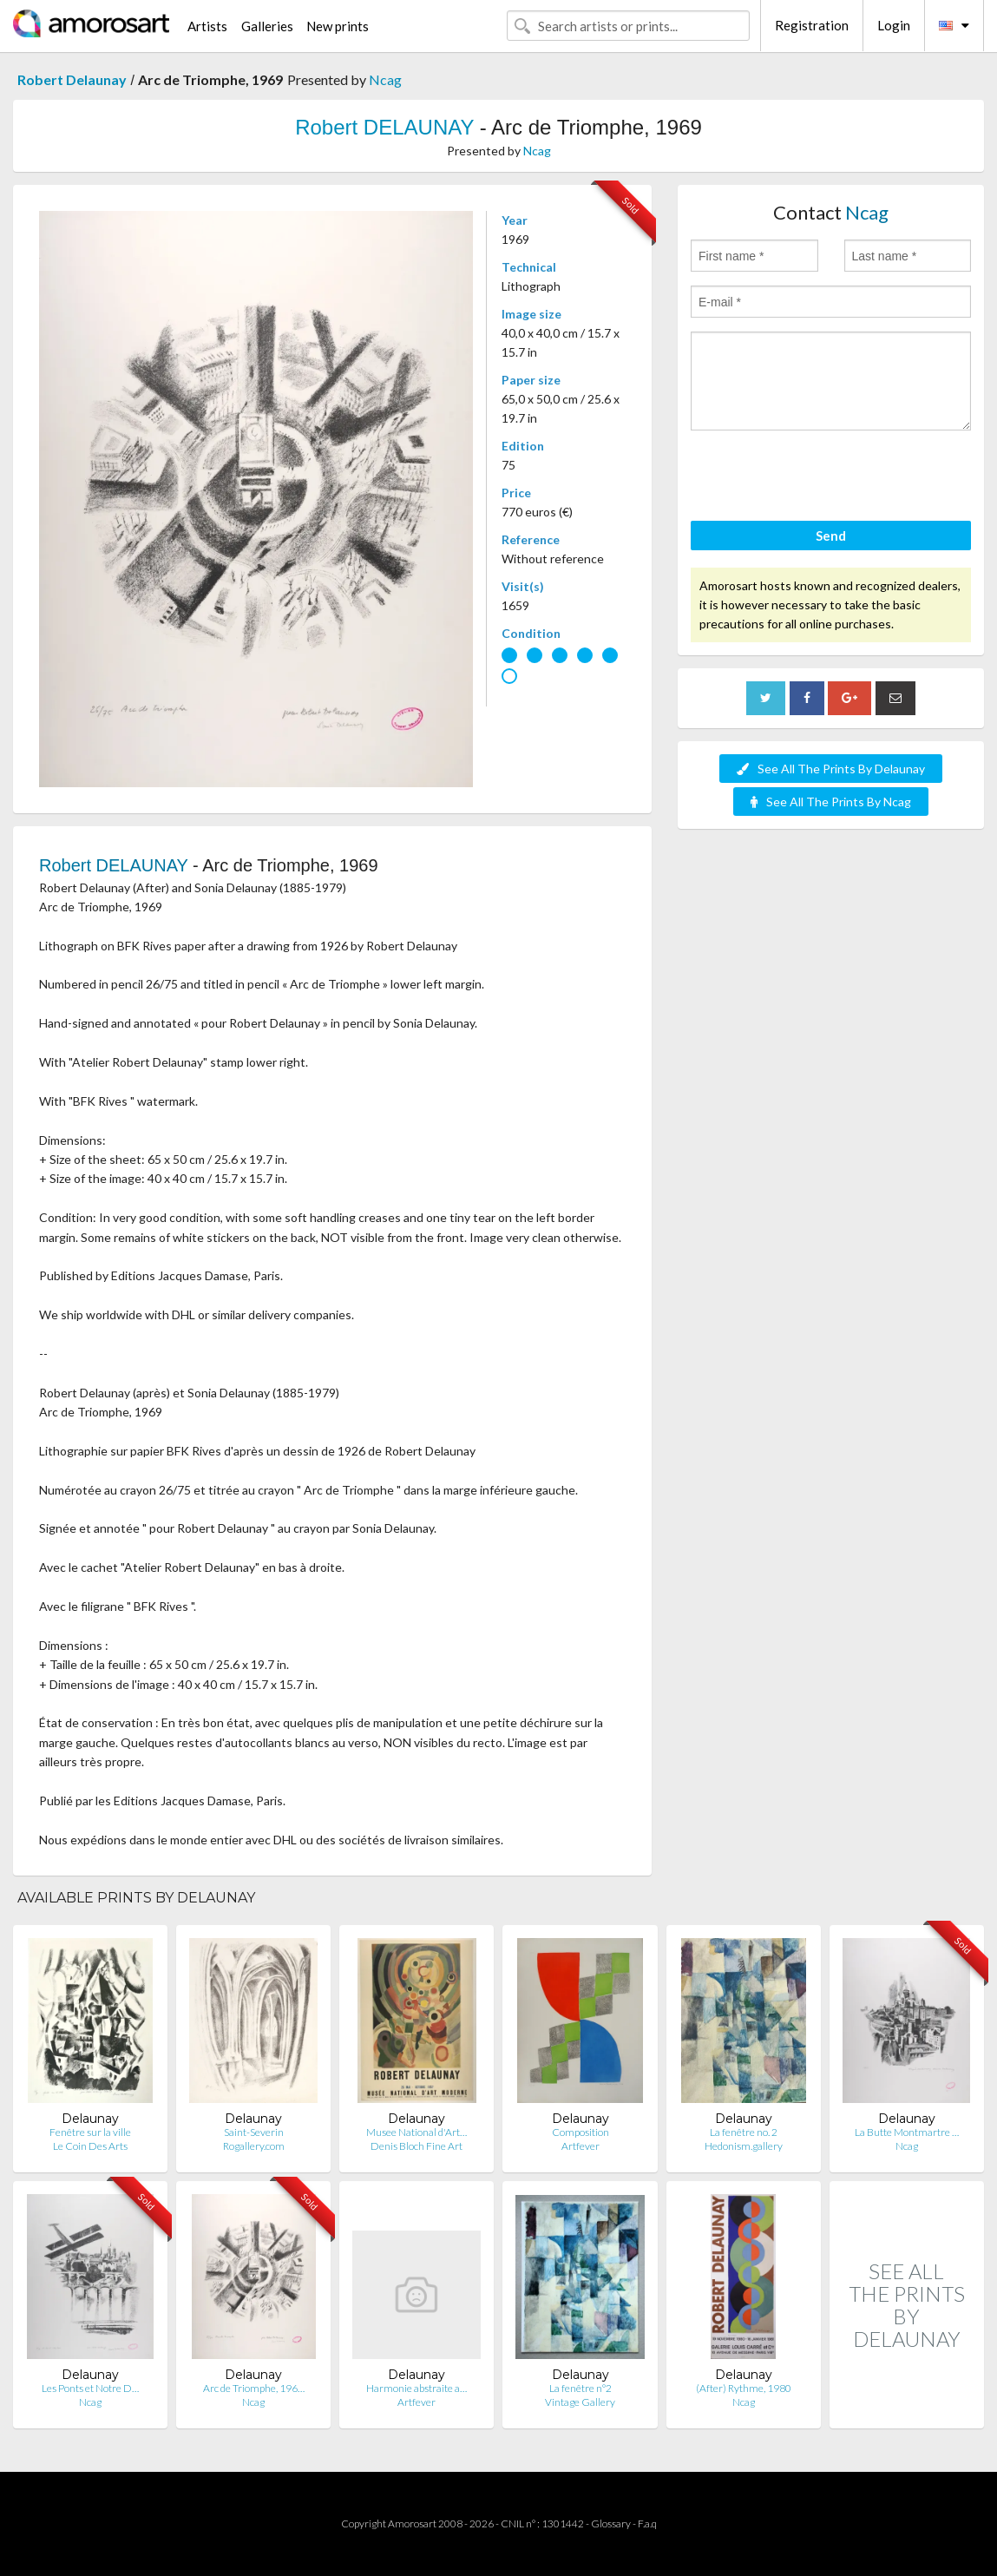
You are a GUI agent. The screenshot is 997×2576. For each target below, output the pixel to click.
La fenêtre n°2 (580, 2388)
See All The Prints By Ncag (831, 801)
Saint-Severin (254, 2132)
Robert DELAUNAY (384, 127)
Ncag (385, 79)
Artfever (580, 2145)
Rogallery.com (254, 2145)
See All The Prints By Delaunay (831, 768)
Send (831, 535)
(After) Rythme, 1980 (743, 2388)
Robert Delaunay (72, 79)
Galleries (267, 26)
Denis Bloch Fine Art (416, 2145)
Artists (207, 26)
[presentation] (822, 478)
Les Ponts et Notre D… (90, 2388)
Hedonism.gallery (744, 2145)
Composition (580, 2132)
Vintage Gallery (580, 2401)
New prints (337, 26)
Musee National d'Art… (416, 2132)
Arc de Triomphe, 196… (254, 2388)
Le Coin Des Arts (90, 2145)
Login (893, 25)
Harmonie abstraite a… (416, 2388)
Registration (812, 25)
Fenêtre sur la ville (90, 2132)
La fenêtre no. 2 (743, 2132)
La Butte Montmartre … (907, 2132)
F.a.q (647, 2523)
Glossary (611, 2523)
